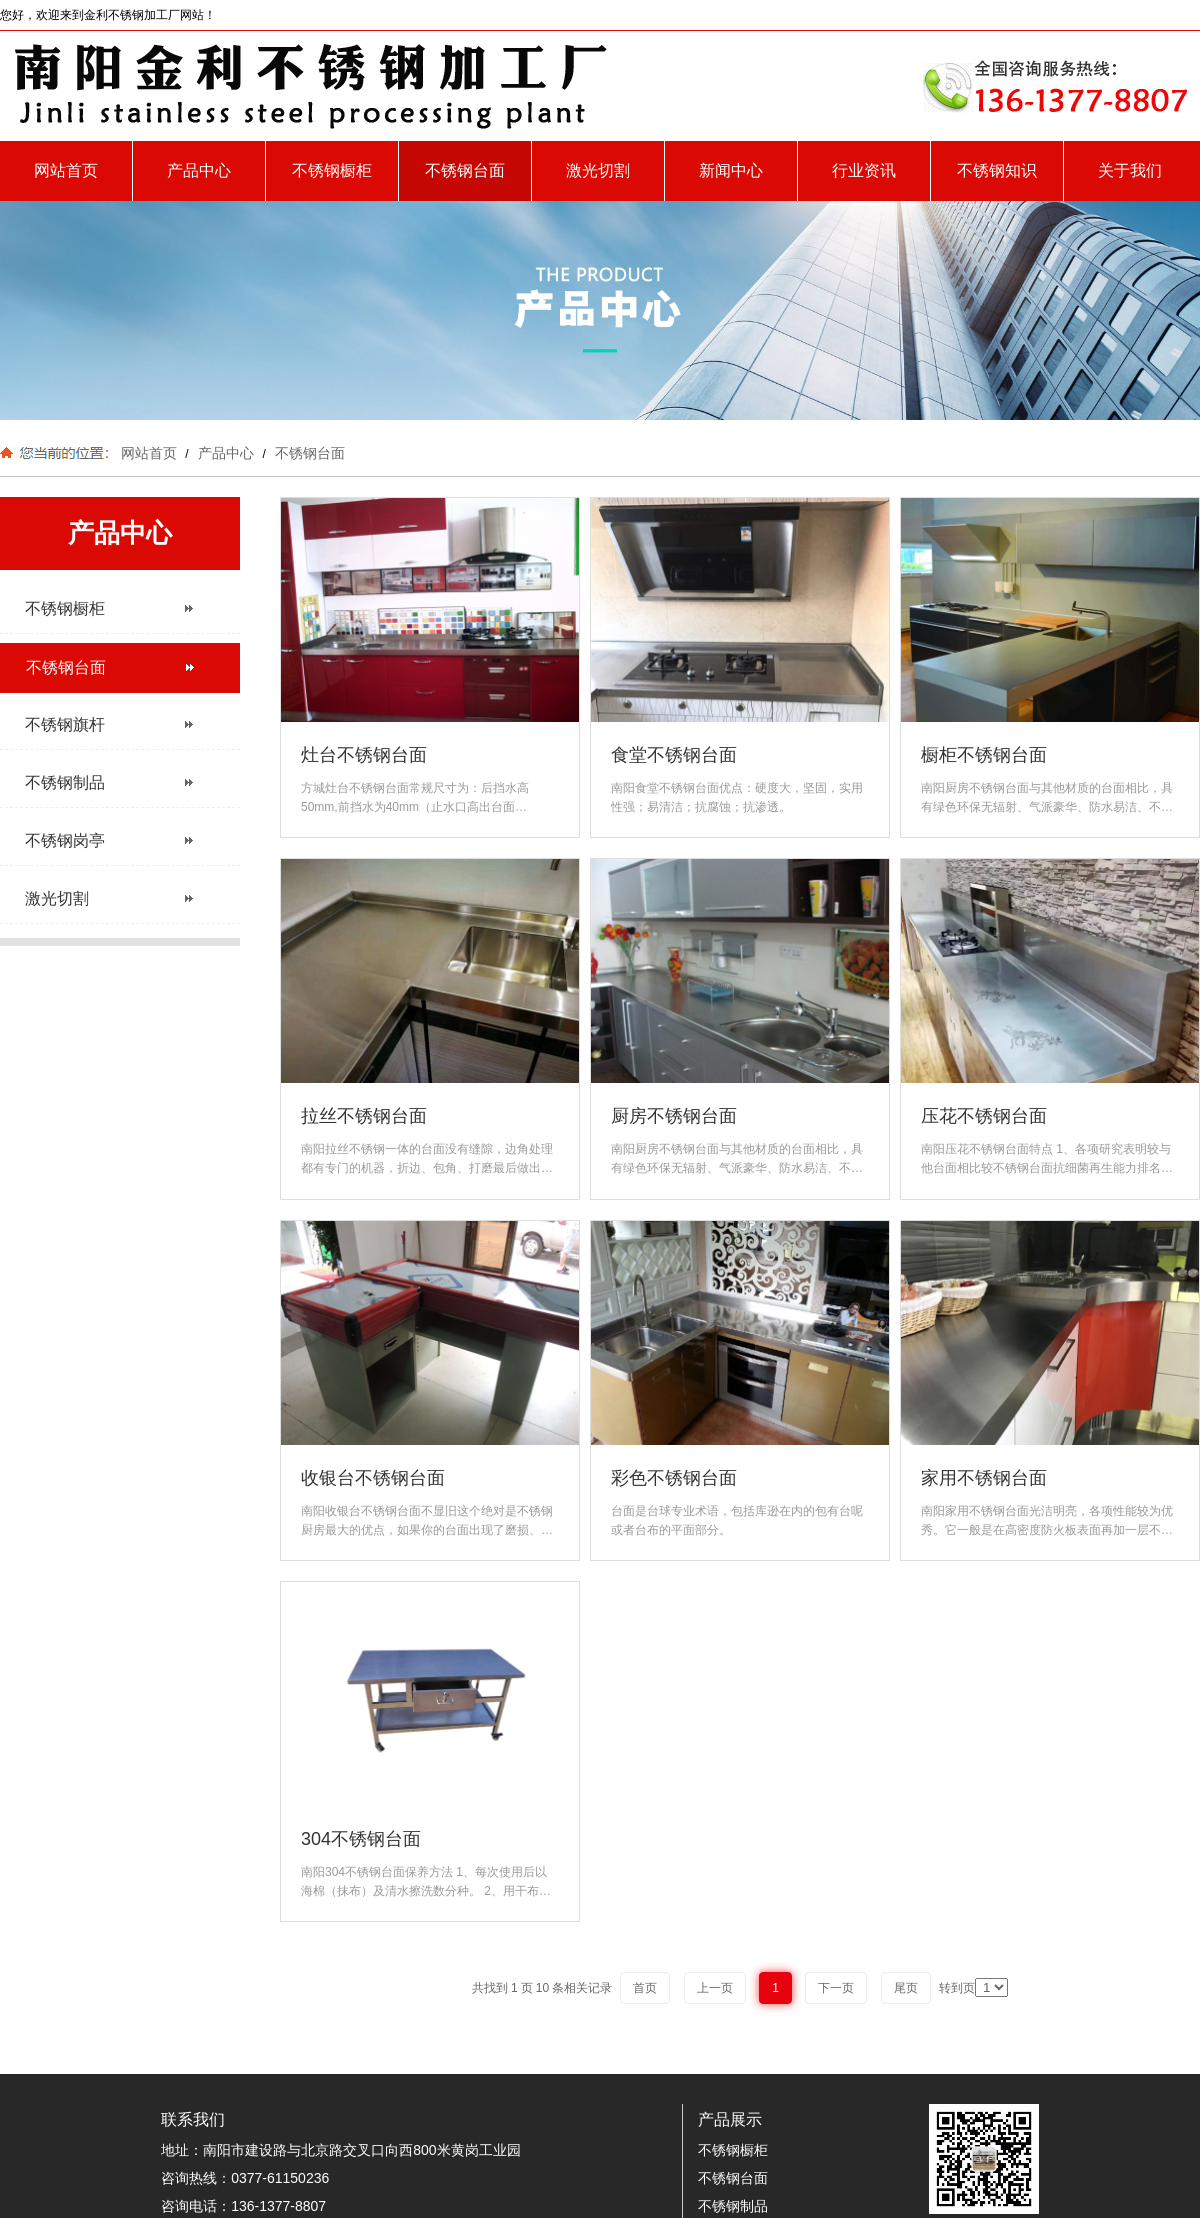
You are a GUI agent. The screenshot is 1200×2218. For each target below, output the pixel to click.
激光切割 (598, 170)
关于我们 (1130, 170)
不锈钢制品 (733, 2206)
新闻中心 (731, 170)
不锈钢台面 (465, 170)
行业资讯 (864, 170)
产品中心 (199, 170)
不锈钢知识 (997, 170)
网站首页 (66, 170)
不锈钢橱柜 (332, 170)
